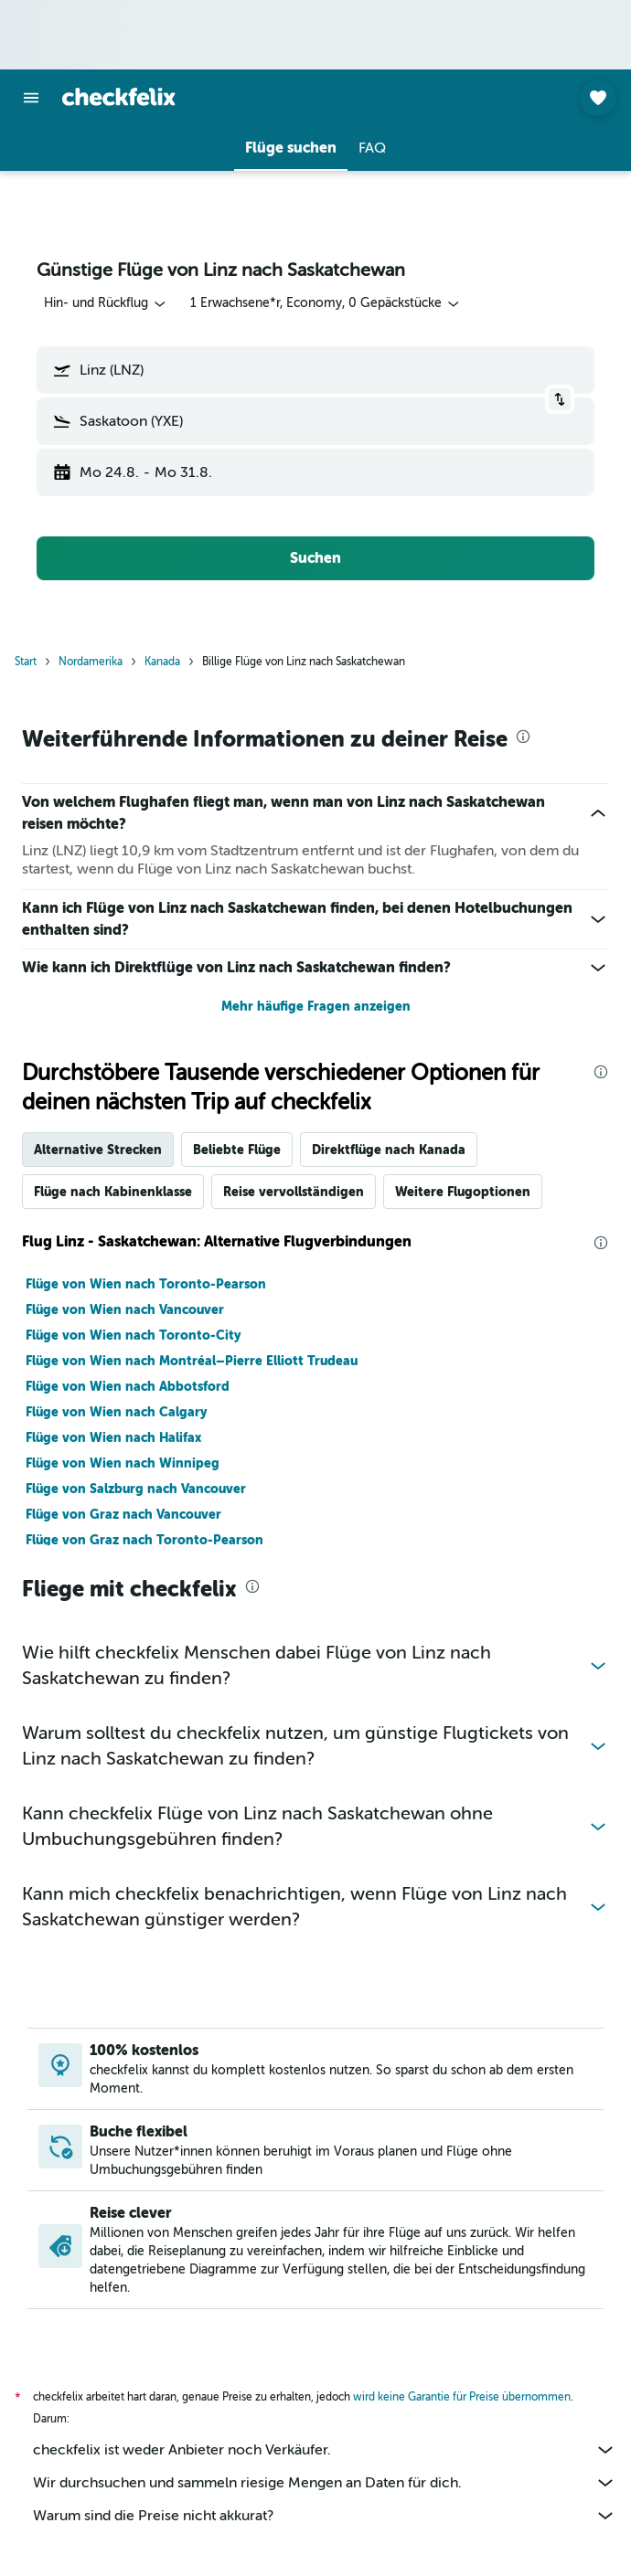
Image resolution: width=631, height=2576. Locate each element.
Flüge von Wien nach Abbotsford (128, 1386)
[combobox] (106, 303)
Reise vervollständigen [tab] (293, 1191)
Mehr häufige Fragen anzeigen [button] (316, 1006)
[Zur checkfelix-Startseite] (119, 97)
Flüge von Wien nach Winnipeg (122, 1463)
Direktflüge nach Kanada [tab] (388, 1149)
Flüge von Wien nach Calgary (116, 1412)
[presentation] (523, 736)
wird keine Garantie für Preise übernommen (462, 2396)
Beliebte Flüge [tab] (237, 1149)
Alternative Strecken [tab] (98, 1149)
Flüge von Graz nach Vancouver (123, 1514)
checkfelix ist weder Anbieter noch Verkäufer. (324, 2450)
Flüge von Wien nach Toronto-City (133, 1335)
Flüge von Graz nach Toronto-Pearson (144, 1539)
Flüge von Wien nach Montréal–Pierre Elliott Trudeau (192, 1360)
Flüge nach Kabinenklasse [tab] (113, 1191)
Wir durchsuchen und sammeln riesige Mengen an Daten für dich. (324, 2483)
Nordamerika (91, 661)
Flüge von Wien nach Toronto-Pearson (146, 1284)
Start (26, 661)
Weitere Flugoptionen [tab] (462, 1191)
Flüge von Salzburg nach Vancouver (136, 1488)
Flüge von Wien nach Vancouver (125, 1309)
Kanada (162, 661)
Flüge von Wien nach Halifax (113, 1437)
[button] (31, 98)
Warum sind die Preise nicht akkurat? (324, 2516)
